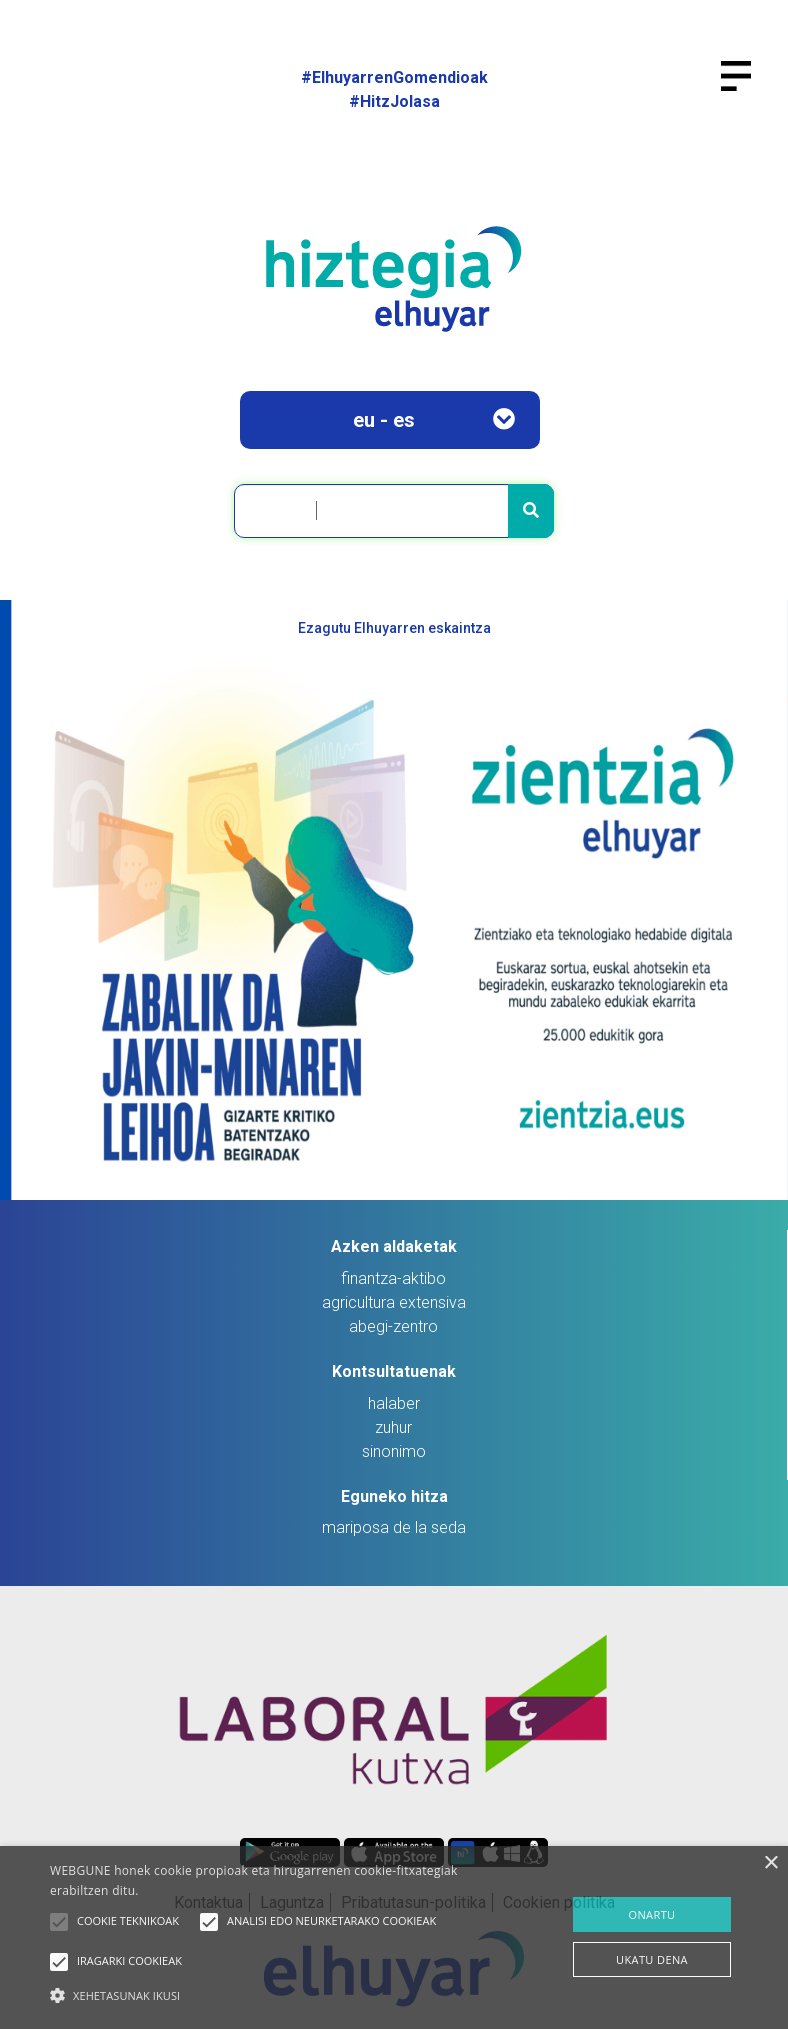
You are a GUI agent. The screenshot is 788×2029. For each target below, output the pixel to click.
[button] (59, 1922)
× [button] (770, 1863)
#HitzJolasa (394, 101)
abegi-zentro (393, 1326)
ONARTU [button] (651, 1914)
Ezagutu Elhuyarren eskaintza (394, 628)
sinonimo (394, 1451)
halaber (394, 1403)
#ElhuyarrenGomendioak (394, 77)
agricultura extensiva (394, 1302)
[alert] (394, 1937)
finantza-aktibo (393, 1278)
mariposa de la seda (394, 1527)
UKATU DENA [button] (652, 1959)
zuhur (393, 1427)
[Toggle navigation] (744, 88)
